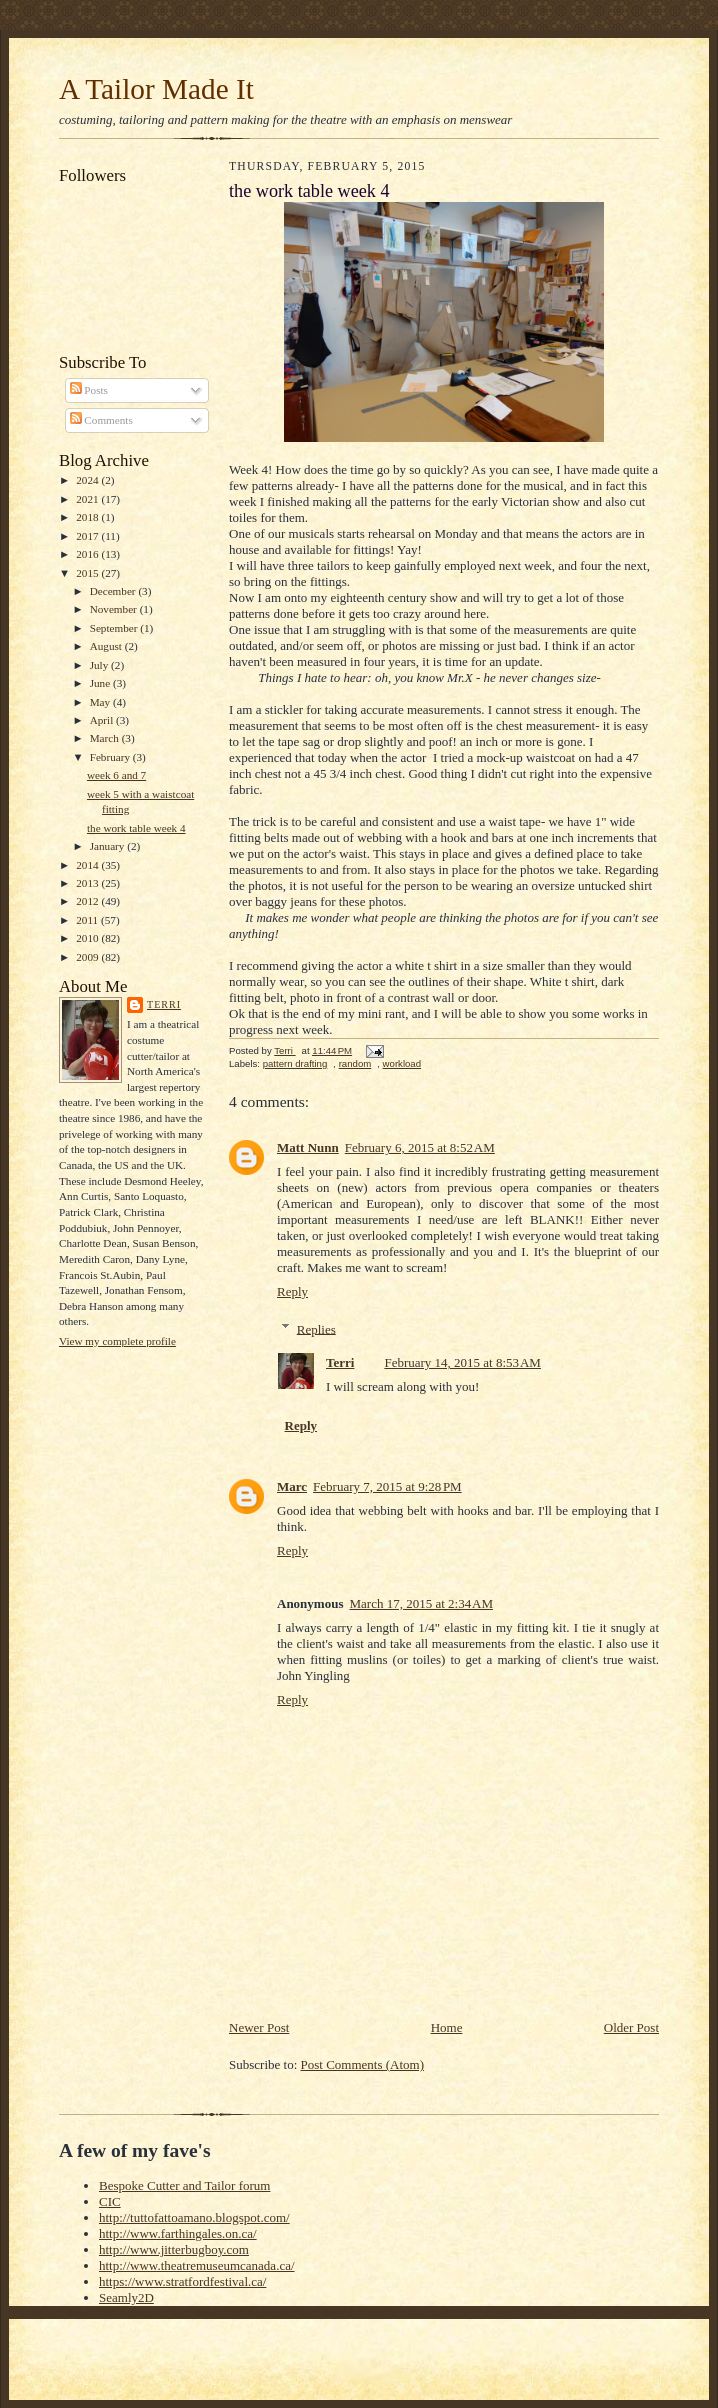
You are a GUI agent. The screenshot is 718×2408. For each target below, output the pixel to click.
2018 (88, 517)
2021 (88, 499)
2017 (88, 536)
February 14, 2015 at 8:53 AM (462, 1362)
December (114, 591)
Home (447, 2027)
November (115, 609)
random (355, 1063)
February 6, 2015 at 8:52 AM (420, 1147)
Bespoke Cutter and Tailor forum (184, 2185)
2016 (88, 554)
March (106, 738)
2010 (88, 938)
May (101, 702)
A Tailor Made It (156, 89)
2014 (88, 865)
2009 (88, 957)
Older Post (631, 2027)
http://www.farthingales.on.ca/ (178, 2233)
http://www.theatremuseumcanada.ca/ (197, 2265)
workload (402, 1063)
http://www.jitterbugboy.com (174, 2249)
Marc (292, 1486)
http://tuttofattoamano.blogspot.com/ (194, 2217)
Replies (316, 1328)
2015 (88, 573)
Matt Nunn (308, 1147)
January (109, 846)
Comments (101, 420)
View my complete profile (117, 1341)
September (115, 628)
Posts (89, 390)
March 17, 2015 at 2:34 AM (421, 1603)
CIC (110, 2201)
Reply (292, 1291)
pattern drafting (295, 1063)
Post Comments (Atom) (363, 2064)
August (107, 646)
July (100, 665)
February (111, 757)
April (103, 720)
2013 (88, 883)
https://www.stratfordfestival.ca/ (182, 2281)
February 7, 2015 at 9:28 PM (387, 1486)
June (101, 683)
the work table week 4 (136, 828)
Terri (164, 1004)
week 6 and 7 (116, 775)
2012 (88, 901)
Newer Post (259, 2027)
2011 (88, 920)
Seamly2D (126, 2297)
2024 (88, 480)
